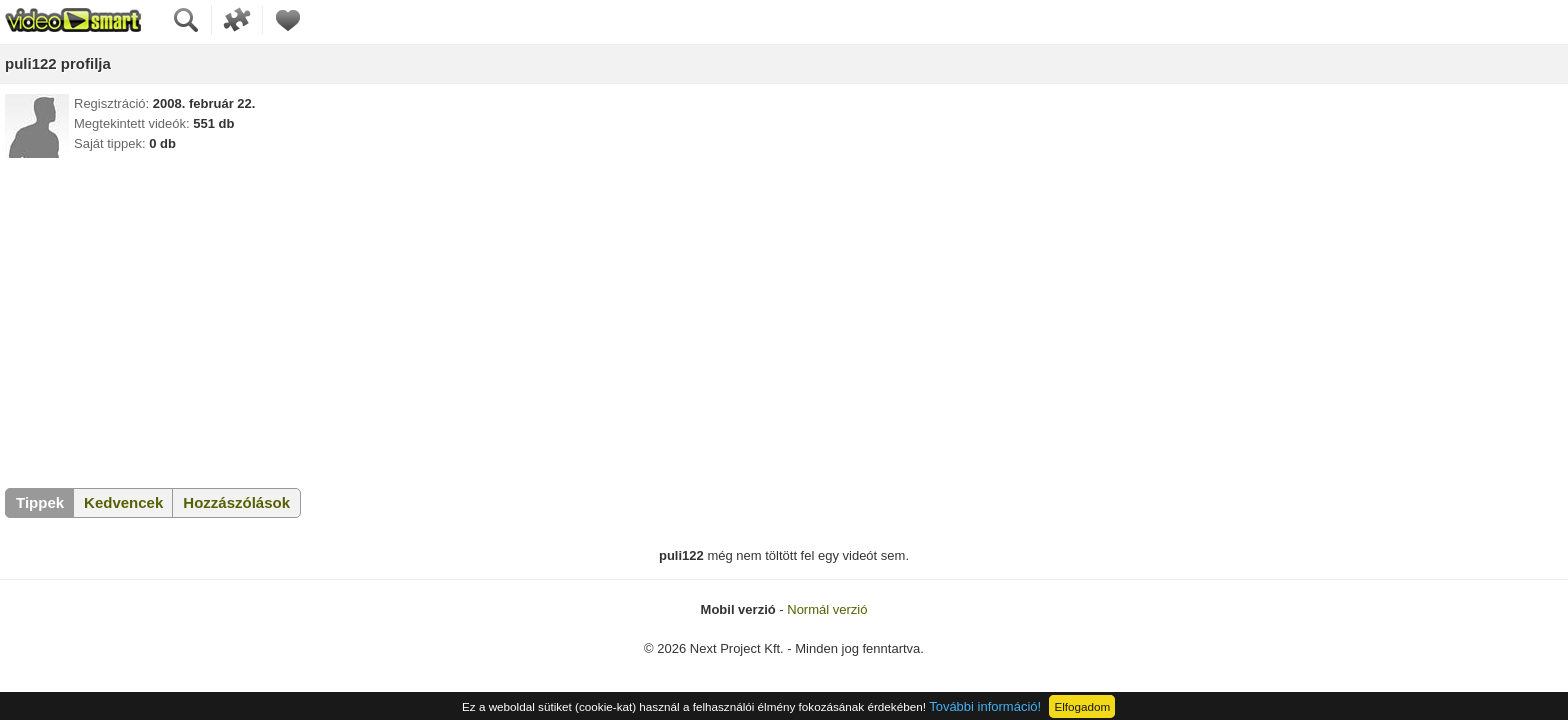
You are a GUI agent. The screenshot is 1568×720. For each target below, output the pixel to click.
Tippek (40, 502)
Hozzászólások (236, 502)
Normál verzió (827, 609)
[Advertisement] (784, 318)
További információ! (985, 706)
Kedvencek (123, 502)
